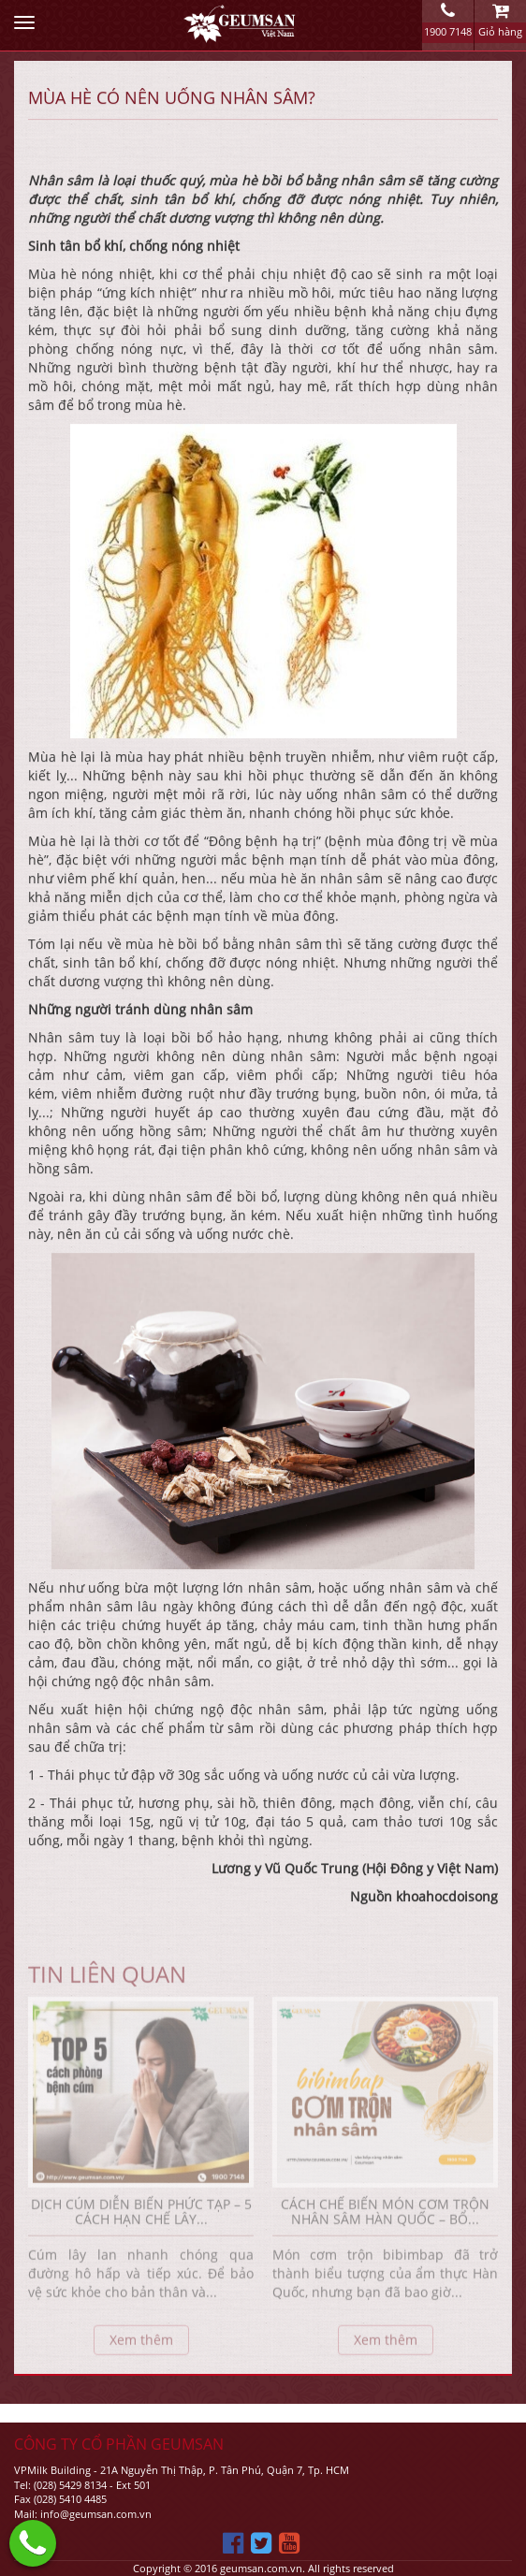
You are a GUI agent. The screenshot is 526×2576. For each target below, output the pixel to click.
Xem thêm (141, 2346)
